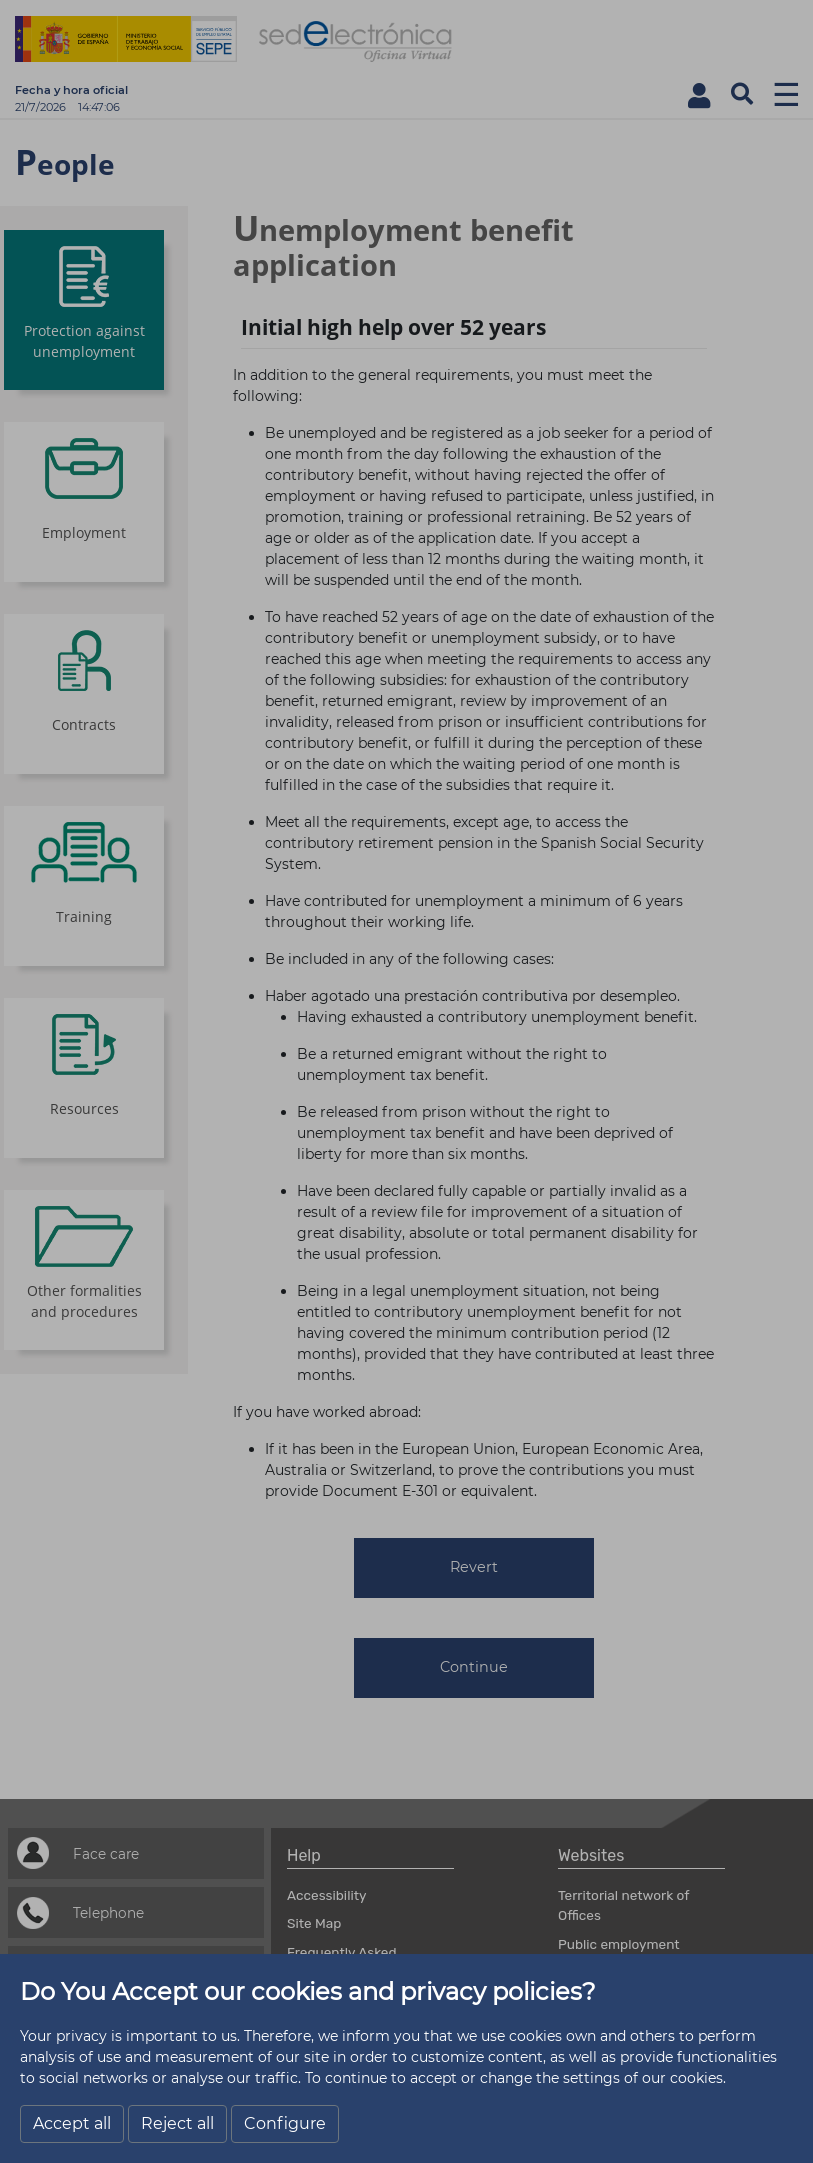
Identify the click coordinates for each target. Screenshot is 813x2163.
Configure (285, 2123)
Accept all (72, 2123)
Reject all (177, 2123)
